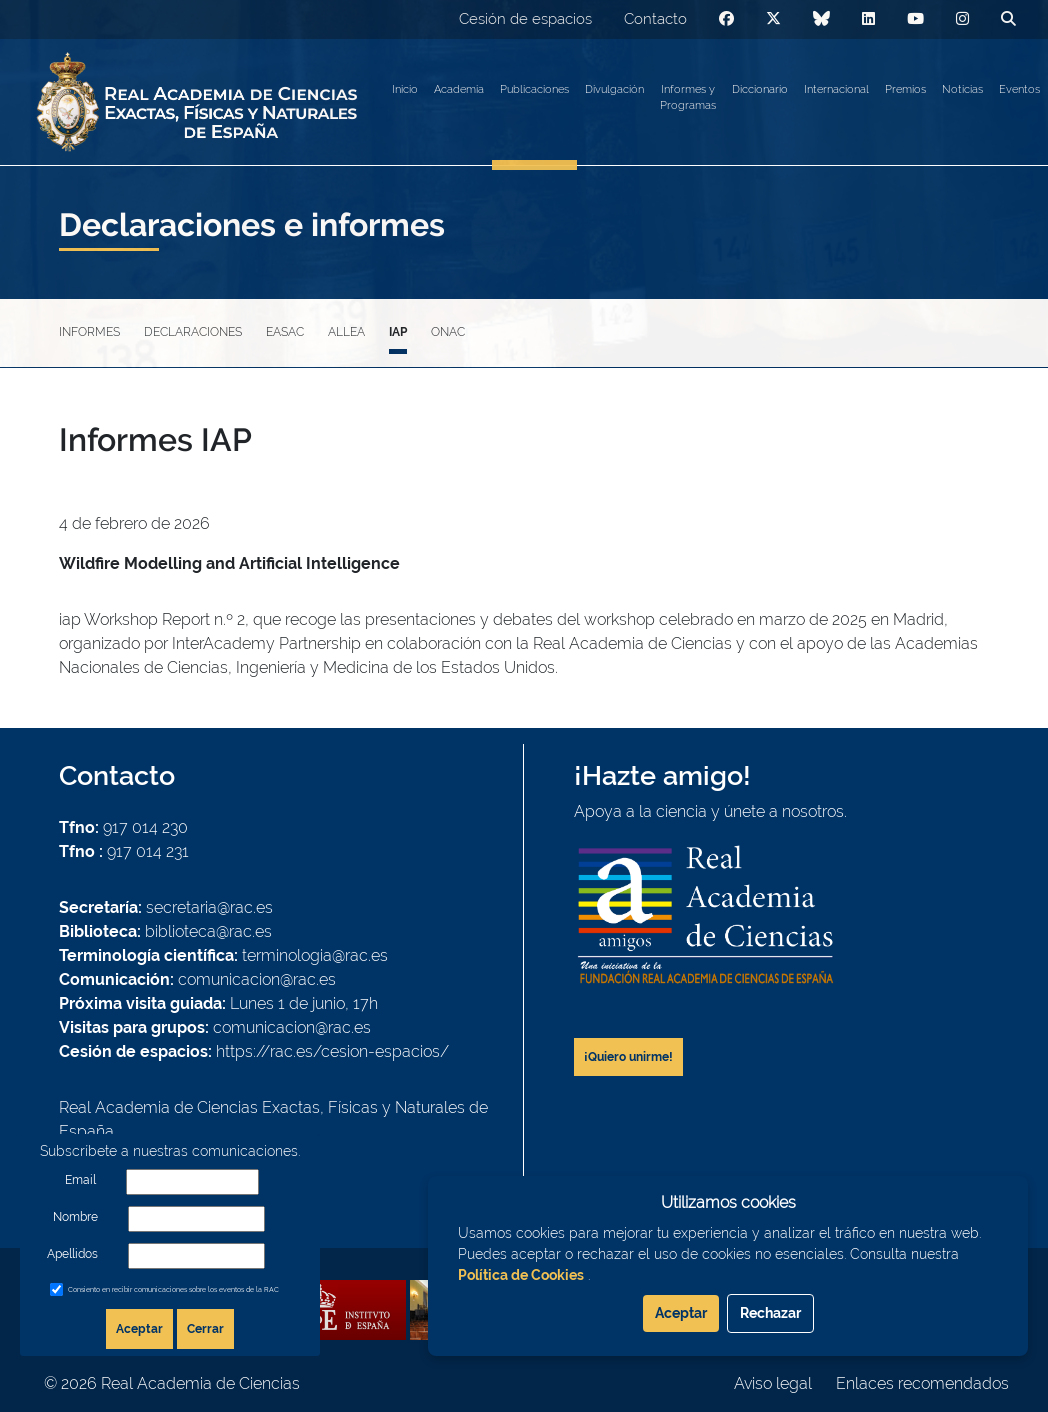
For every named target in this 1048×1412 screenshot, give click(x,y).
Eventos (1019, 89)
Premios (905, 89)
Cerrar (205, 1329)
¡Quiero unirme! (628, 1057)
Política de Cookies (521, 1275)
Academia (459, 89)
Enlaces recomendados (922, 1383)
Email (80, 1180)
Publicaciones (534, 89)
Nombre (75, 1217)
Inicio (405, 89)
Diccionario (760, 89)
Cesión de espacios (525, 19)
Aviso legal (773, 1383)
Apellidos (72, 1254)
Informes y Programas (688, 98)
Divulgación (614, 89)
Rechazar (770, 1313)
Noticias (962, 89)
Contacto (655, 19)
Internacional (836, 89)
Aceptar (139, 1329)
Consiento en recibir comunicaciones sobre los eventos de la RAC (173, 1289)
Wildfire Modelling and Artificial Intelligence (229, 563)
